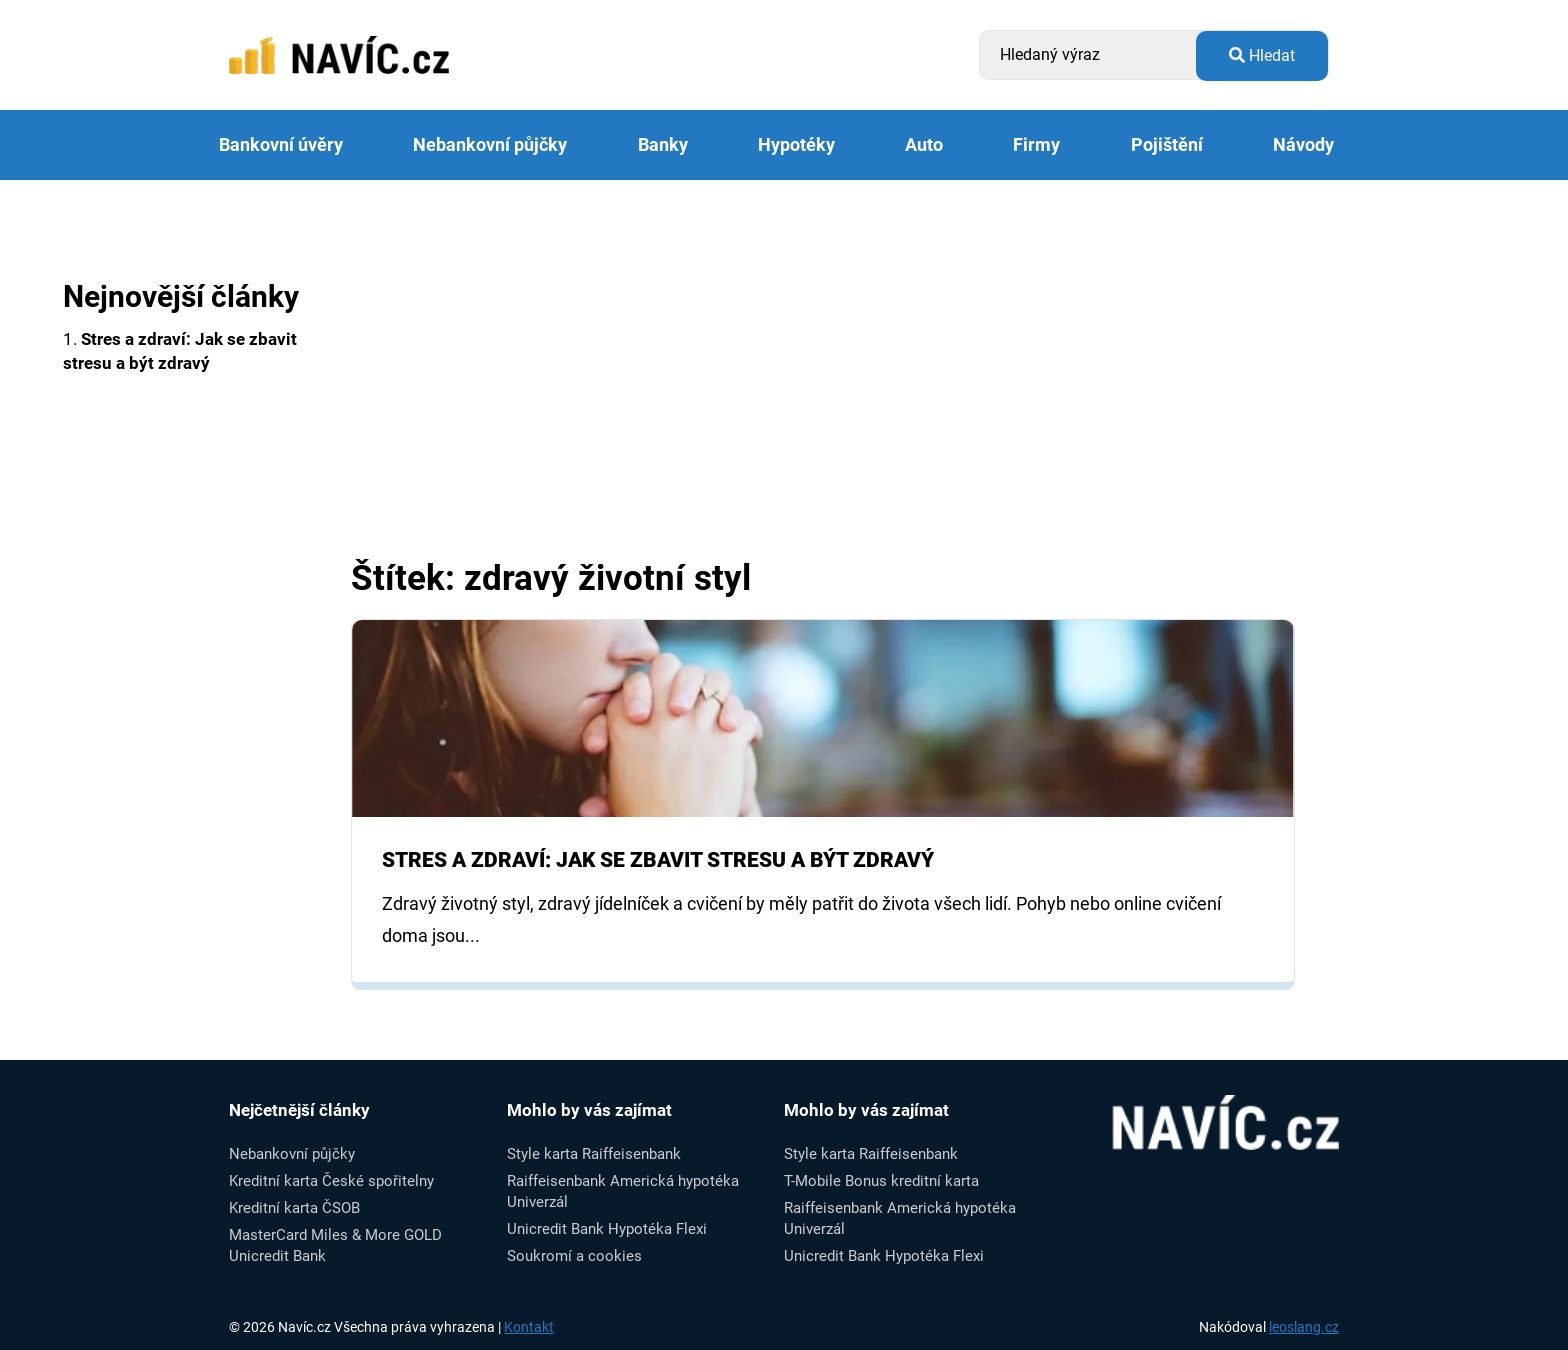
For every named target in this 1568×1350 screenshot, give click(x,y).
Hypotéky (796, 144)
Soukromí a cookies (574, 1256)
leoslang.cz (1304, 1327)
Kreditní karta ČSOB (294, 1208)
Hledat (1262, 55)
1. (180, 351)
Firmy (1036, 144)
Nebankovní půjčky (490, 144)
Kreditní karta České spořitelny (331, 1181)
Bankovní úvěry (281, 144)
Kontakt (529, 1327)
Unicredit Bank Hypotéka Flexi (607, 1229)
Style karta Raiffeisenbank (594, 1154)
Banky (663, 144)
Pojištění (1167, 144)
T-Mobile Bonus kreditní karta (881, 1181)
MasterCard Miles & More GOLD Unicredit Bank (335, 1245)
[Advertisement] (823, 410)
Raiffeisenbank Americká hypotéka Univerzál (623, 1191)
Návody (1303, 144)
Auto (924, 144)
